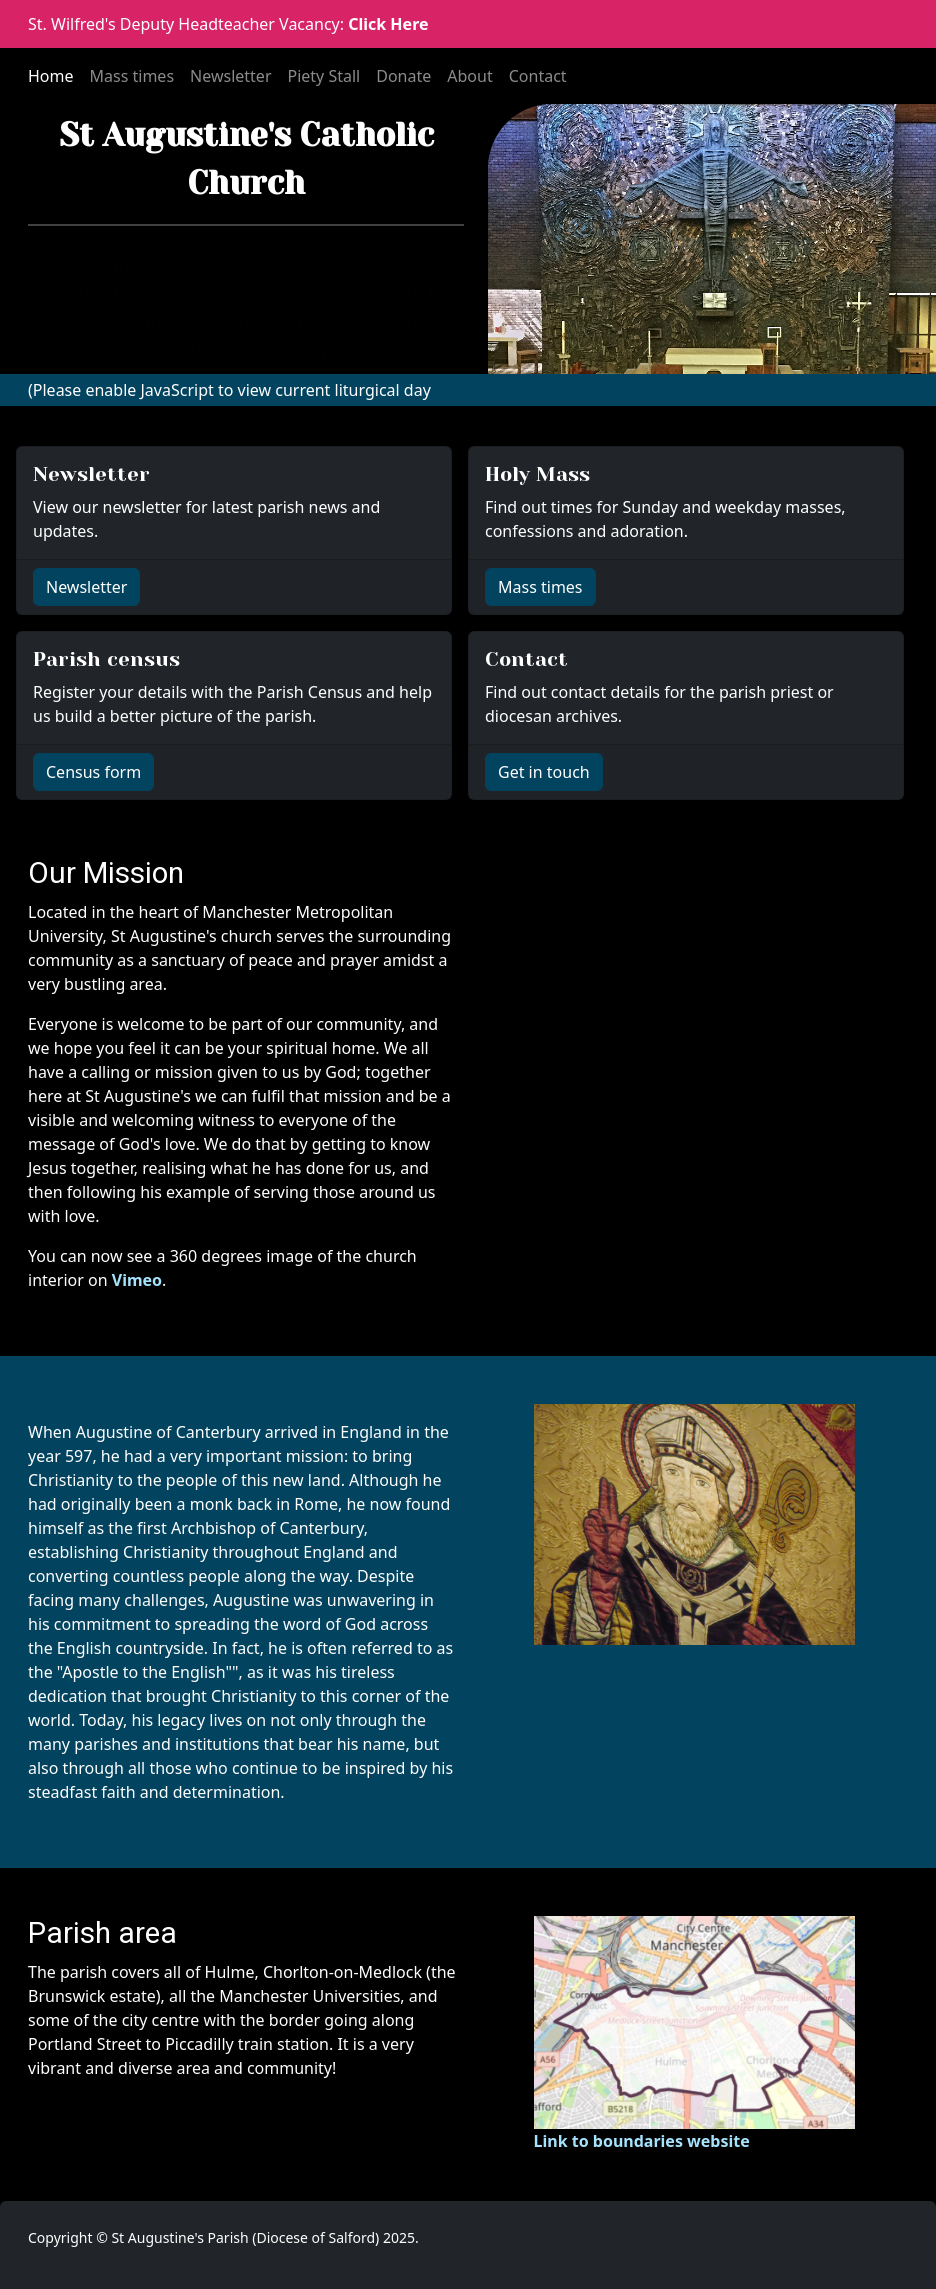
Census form (93, 772)
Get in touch (544, 772)
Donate (403, 76)
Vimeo (137, 1280)
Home (51, 76)
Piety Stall (324, 76)
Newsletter (230, 76)
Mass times (132, 76)
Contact (538, 76)
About (469, 76)
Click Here (388, 24)
